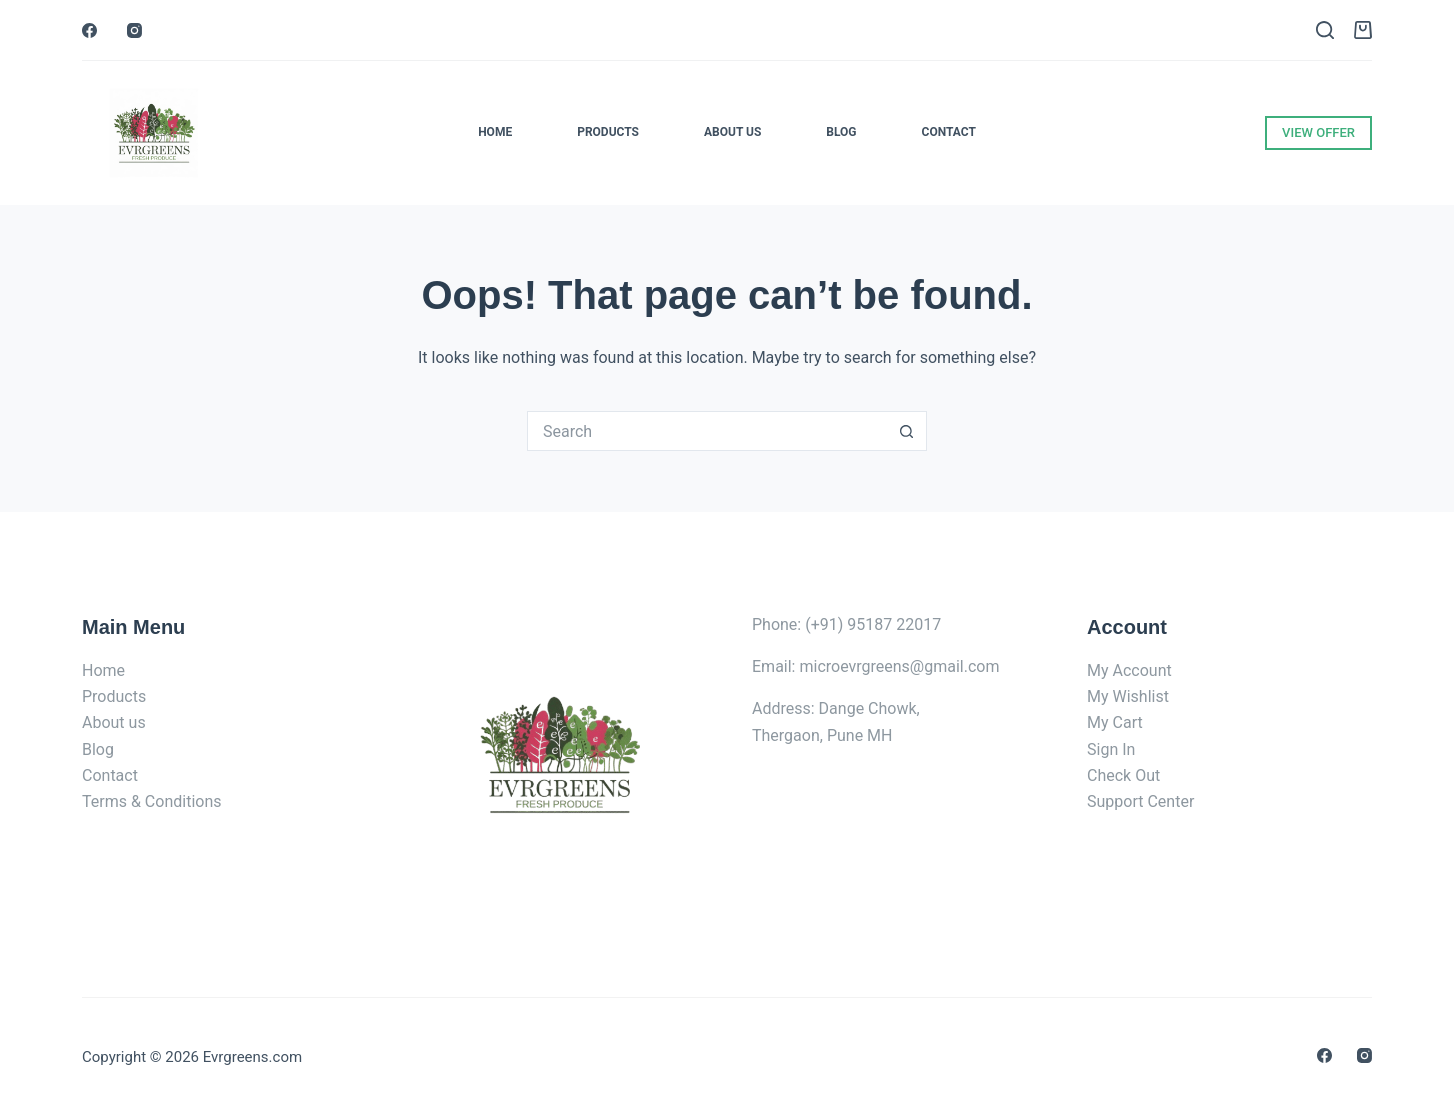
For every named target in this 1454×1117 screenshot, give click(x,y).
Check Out (1123, 775)
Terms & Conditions (152, 801)
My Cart (1115, 722)
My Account (1129, 670)
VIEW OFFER (1318, 132)
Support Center (1140, 801)
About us (114, 722)
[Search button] (907, 431)
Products (608, 132)
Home (495, 132)
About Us (732, 132)
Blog (841, 132)
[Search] (1325, 30)
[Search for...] (707, 431)
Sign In (1111, 749)
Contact (949, 132)
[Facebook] (89, 30)
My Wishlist (1128, 696)
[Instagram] (134, 30)
